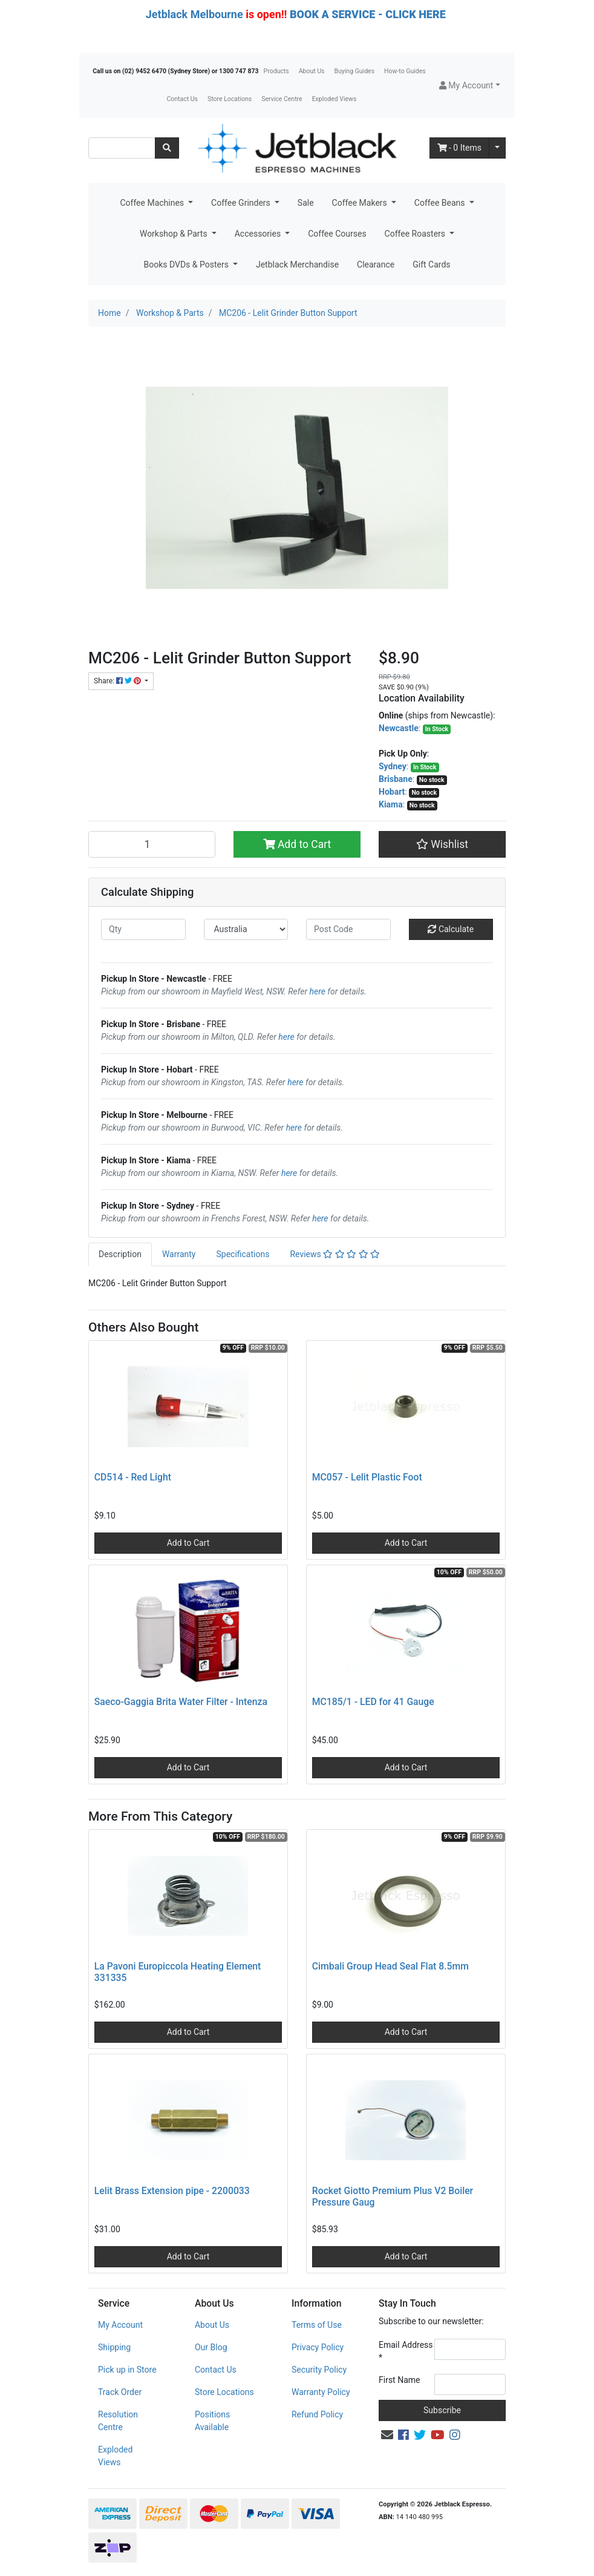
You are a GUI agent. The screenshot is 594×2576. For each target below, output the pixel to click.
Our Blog (211, 2347)
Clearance (375, 264)
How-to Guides (405, 71)
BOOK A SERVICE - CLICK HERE (368, 14)
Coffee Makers (361, 203)
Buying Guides (355, 71)
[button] (469, 85)
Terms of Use (317, 2325)
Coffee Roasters (416, 233)
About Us (312, 71)
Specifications (242, 1254)
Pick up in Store (127, 2369)
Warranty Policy (321, 2392)
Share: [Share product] (118, 681)
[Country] (246, 929)
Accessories (259, 233)
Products (276, 71)
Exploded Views (334, 99)
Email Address (406, 2351)
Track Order (120, 2392)
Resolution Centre (118, 2421)
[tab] (120, 1254)
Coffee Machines (153, 203)
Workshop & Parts (174, 233)
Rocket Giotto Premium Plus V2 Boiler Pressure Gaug (392, 2196)
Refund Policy (317, 2414)
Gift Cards (431, 264)
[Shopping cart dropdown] (497, 148)
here (317, 991)
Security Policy (319, 2369)
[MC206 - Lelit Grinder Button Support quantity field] (151, 844)
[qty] (143, 929)
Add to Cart (297, 844)
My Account (120, 2325)
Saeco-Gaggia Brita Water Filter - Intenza (180, 1701)
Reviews (335, 1254)
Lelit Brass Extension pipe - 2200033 (172, 2190)
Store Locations (229, 99)
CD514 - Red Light (132, 1477)
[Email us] (387, 2435)
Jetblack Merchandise (297, 264)
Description (120, 1254)
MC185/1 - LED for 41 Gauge (373, 1701)
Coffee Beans (440, 203)
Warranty (179, 1254)
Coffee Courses (337, 233)
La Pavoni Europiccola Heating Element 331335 (177, 1971)
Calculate (451, 929)
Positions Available (212, 2421)
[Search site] (167, 148)
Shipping (114, 2347)
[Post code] (348, 929)
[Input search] (121, 148)
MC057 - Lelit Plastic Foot (367, 1477)
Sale (306, 203)
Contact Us (182, 99)
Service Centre (281, 99)
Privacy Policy (318, 2347)
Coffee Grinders (241, 203)
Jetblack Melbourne (194, 14)
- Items (459, 148)
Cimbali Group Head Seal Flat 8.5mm (390, 1966)
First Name (399, 2380)
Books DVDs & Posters (186, 264)
